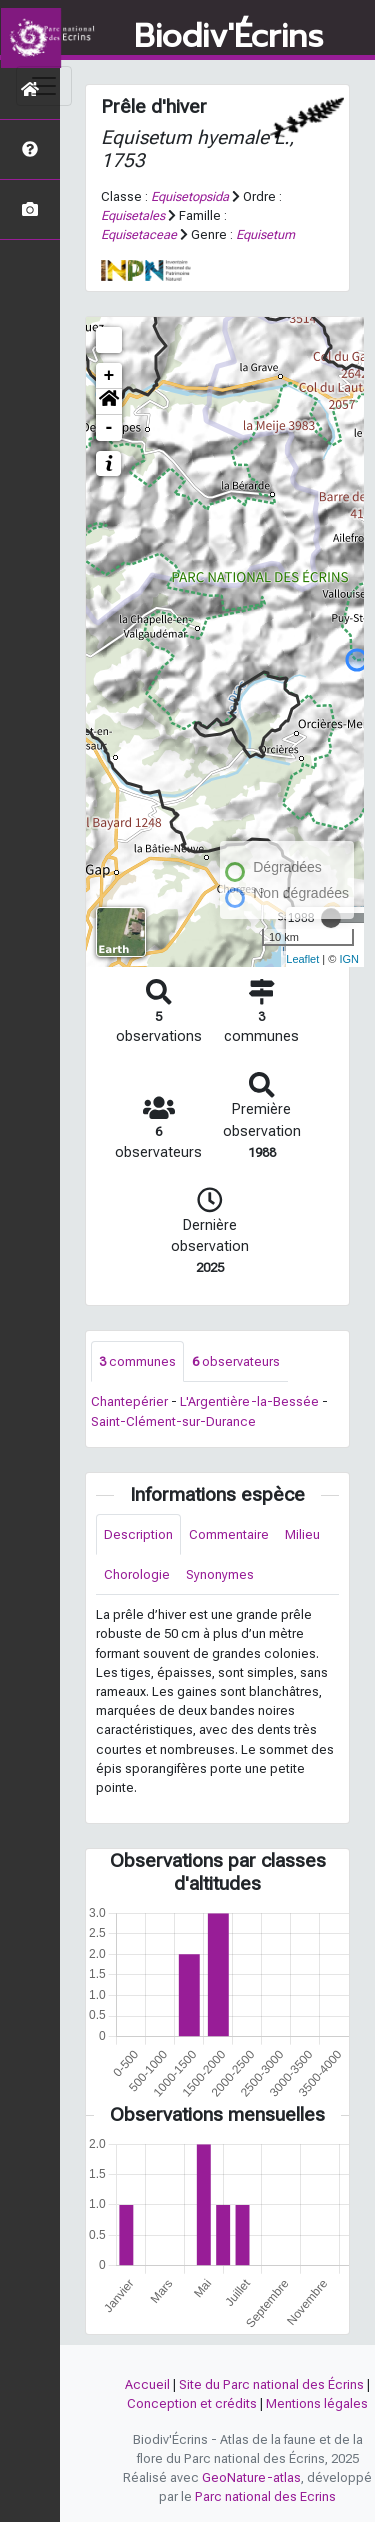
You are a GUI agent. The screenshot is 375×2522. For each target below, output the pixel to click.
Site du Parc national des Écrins (271, 2384)
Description (138, 1534)
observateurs (236, 1361)
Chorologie (137, 1574)
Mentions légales (317, 2403)
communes (137, 1361)
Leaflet (302, 959)
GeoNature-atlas (251, 2477)
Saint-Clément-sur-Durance (173, 1421)
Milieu (302, 1534)
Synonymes (220, 1574)
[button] (109, 402)
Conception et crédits (192, 2403)
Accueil (147, 2384)
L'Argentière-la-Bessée (249, 1401)
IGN (349, 959)
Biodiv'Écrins (228, 37)
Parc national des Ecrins (265, 2496)
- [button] (109, 428)
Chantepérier (129, 1401)
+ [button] (109, 376)
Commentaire (229, 1534)
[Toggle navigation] (44, 86)
